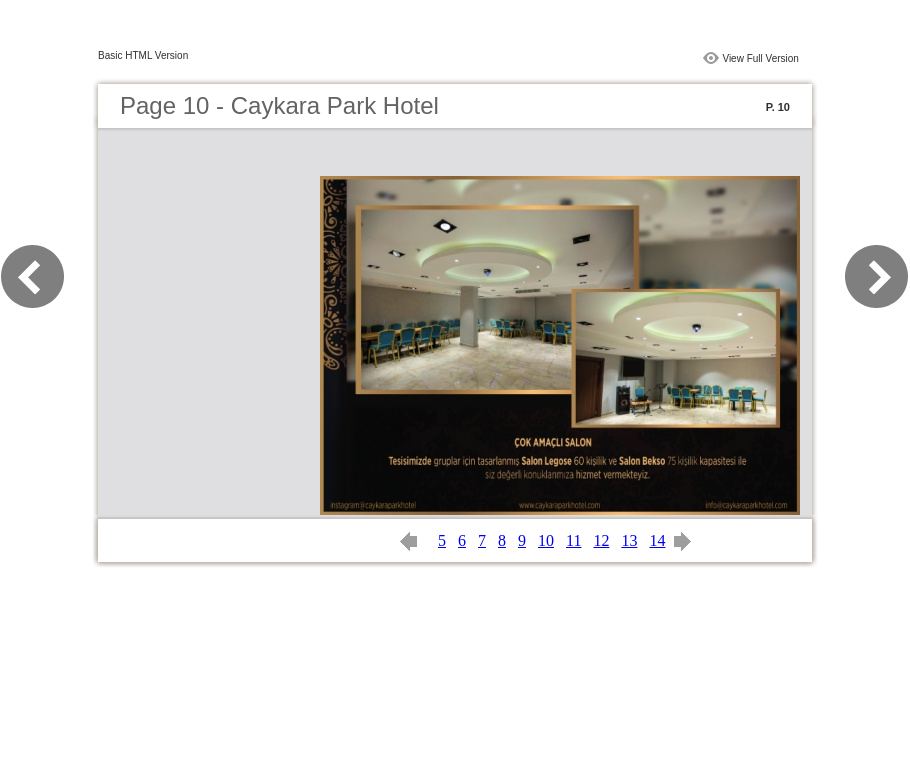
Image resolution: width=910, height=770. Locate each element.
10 (546, 540)
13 (629, 540)
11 (573, 540)
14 (657, 540)
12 (601, 540)
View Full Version (760, 58)
